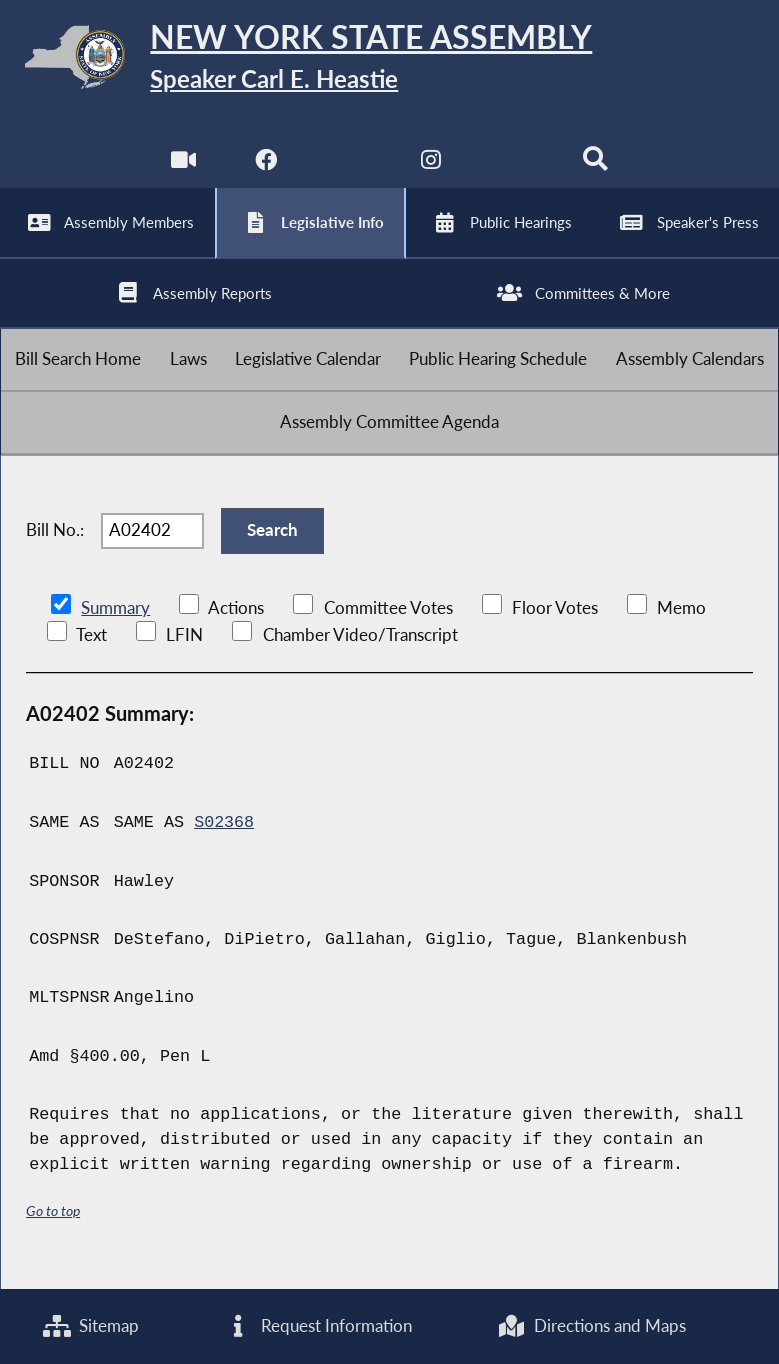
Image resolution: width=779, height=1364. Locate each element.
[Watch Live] (182, 169)
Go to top (53, 1226)
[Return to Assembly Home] (389, 61)
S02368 (224, 838)
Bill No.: (55, 545)
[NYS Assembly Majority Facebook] (265, 169)
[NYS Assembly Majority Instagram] (430, 169)
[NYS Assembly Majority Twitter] (348, 169)
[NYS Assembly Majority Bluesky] (513, 169)
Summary (115, 624)
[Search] (596, 169)
